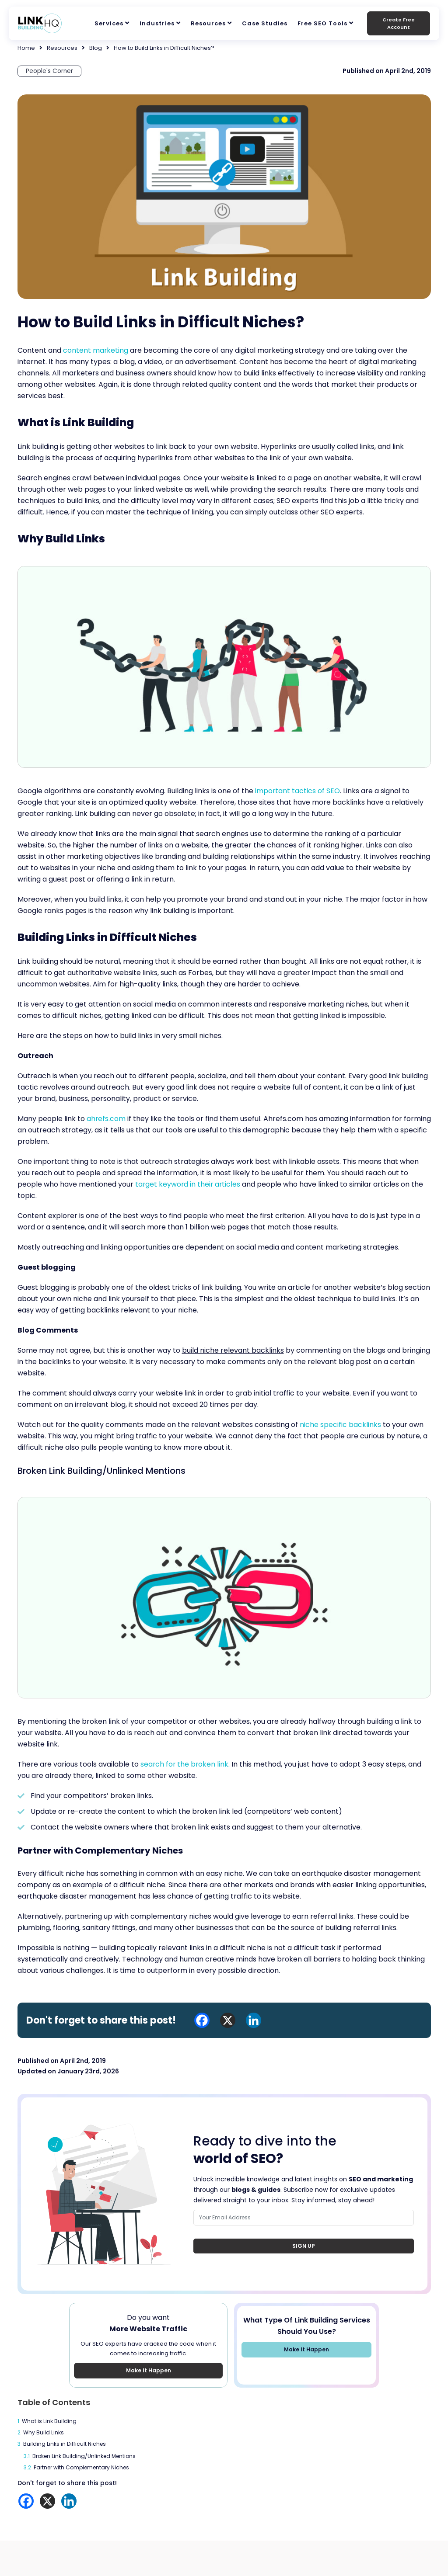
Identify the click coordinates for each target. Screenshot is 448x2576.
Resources (208, 23)
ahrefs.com (106, 1119)
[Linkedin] (69, 2501)
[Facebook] (26, 2501)
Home (26, 48)
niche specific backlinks (340, 1425)
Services (108, 23)
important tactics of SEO (297, 791)
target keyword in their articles (188, 1184)
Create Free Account (398, 23)
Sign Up (303, 2246)
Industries (157, 23)
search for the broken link (185, 1765)
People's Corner (50, 71)
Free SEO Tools (322, 23)
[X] (47, 2501)
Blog (95, 48)
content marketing (96, 351)
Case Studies (264, 23)
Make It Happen (148, 2371)
